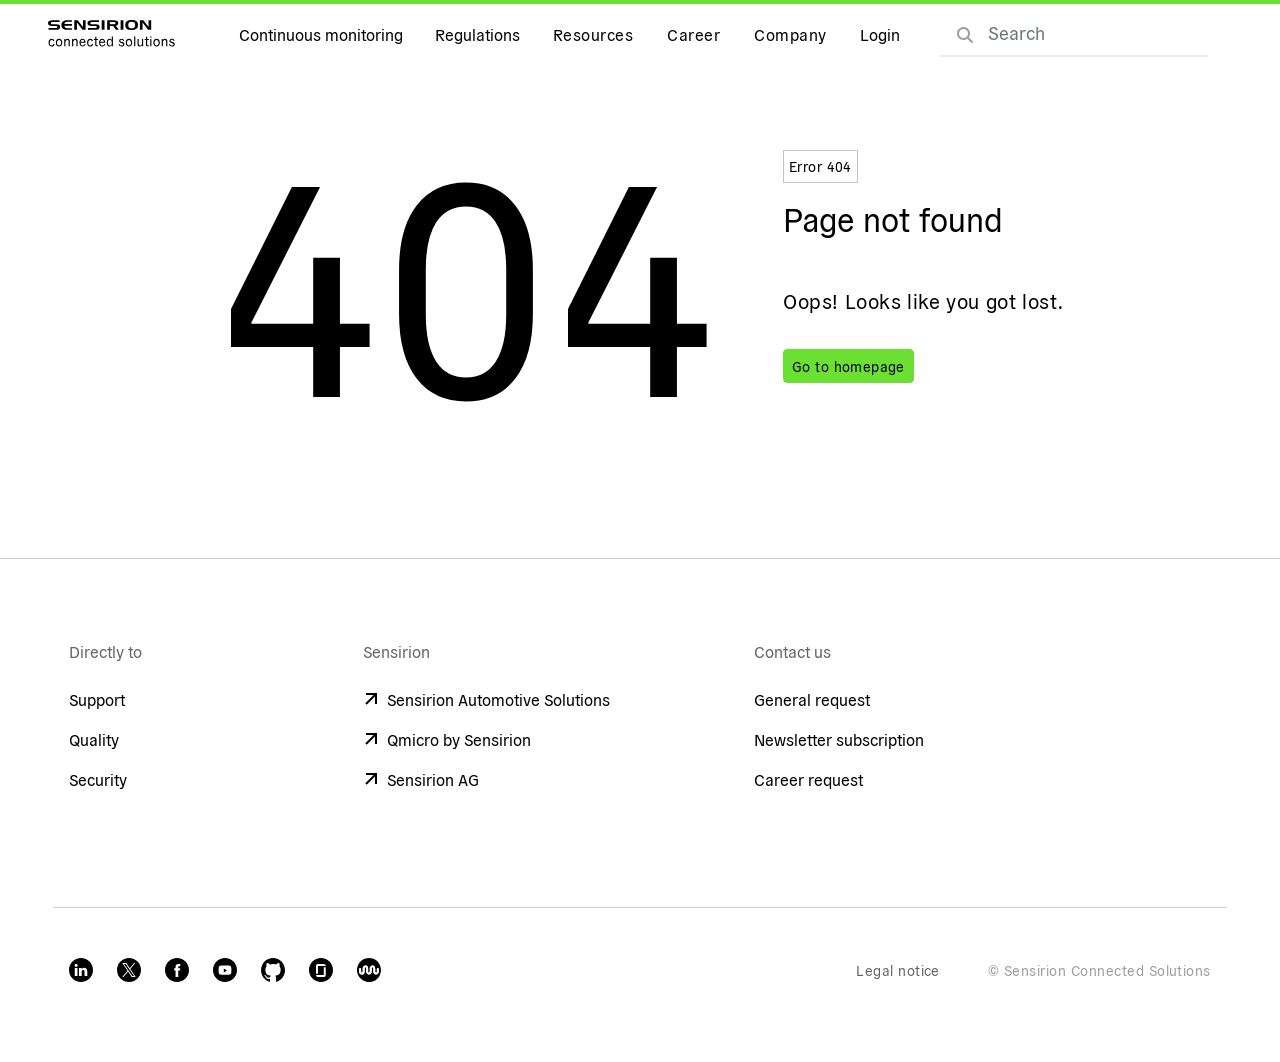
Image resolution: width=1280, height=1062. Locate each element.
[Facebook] (177, 970)
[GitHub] (273, 970)
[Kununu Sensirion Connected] (369, 970)
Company (790, 34)
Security (98, 779)
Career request (808, 779)
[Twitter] (129, 970)
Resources (593, 34)
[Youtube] (225, 970)
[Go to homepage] (111, 34)
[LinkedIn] (81, 970)
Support (97, 699)
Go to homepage (848, 366)
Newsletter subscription (839, 739)
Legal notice (898, 970)
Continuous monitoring (321, 34)
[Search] (965, 34)
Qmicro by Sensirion (447, 739)
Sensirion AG (421, 779)
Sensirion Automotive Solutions (486, 699)
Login (880, 34)
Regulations (477, 34)
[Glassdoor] (321, 970)
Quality (94, 739)
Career (693, 34)
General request (812, 699)
